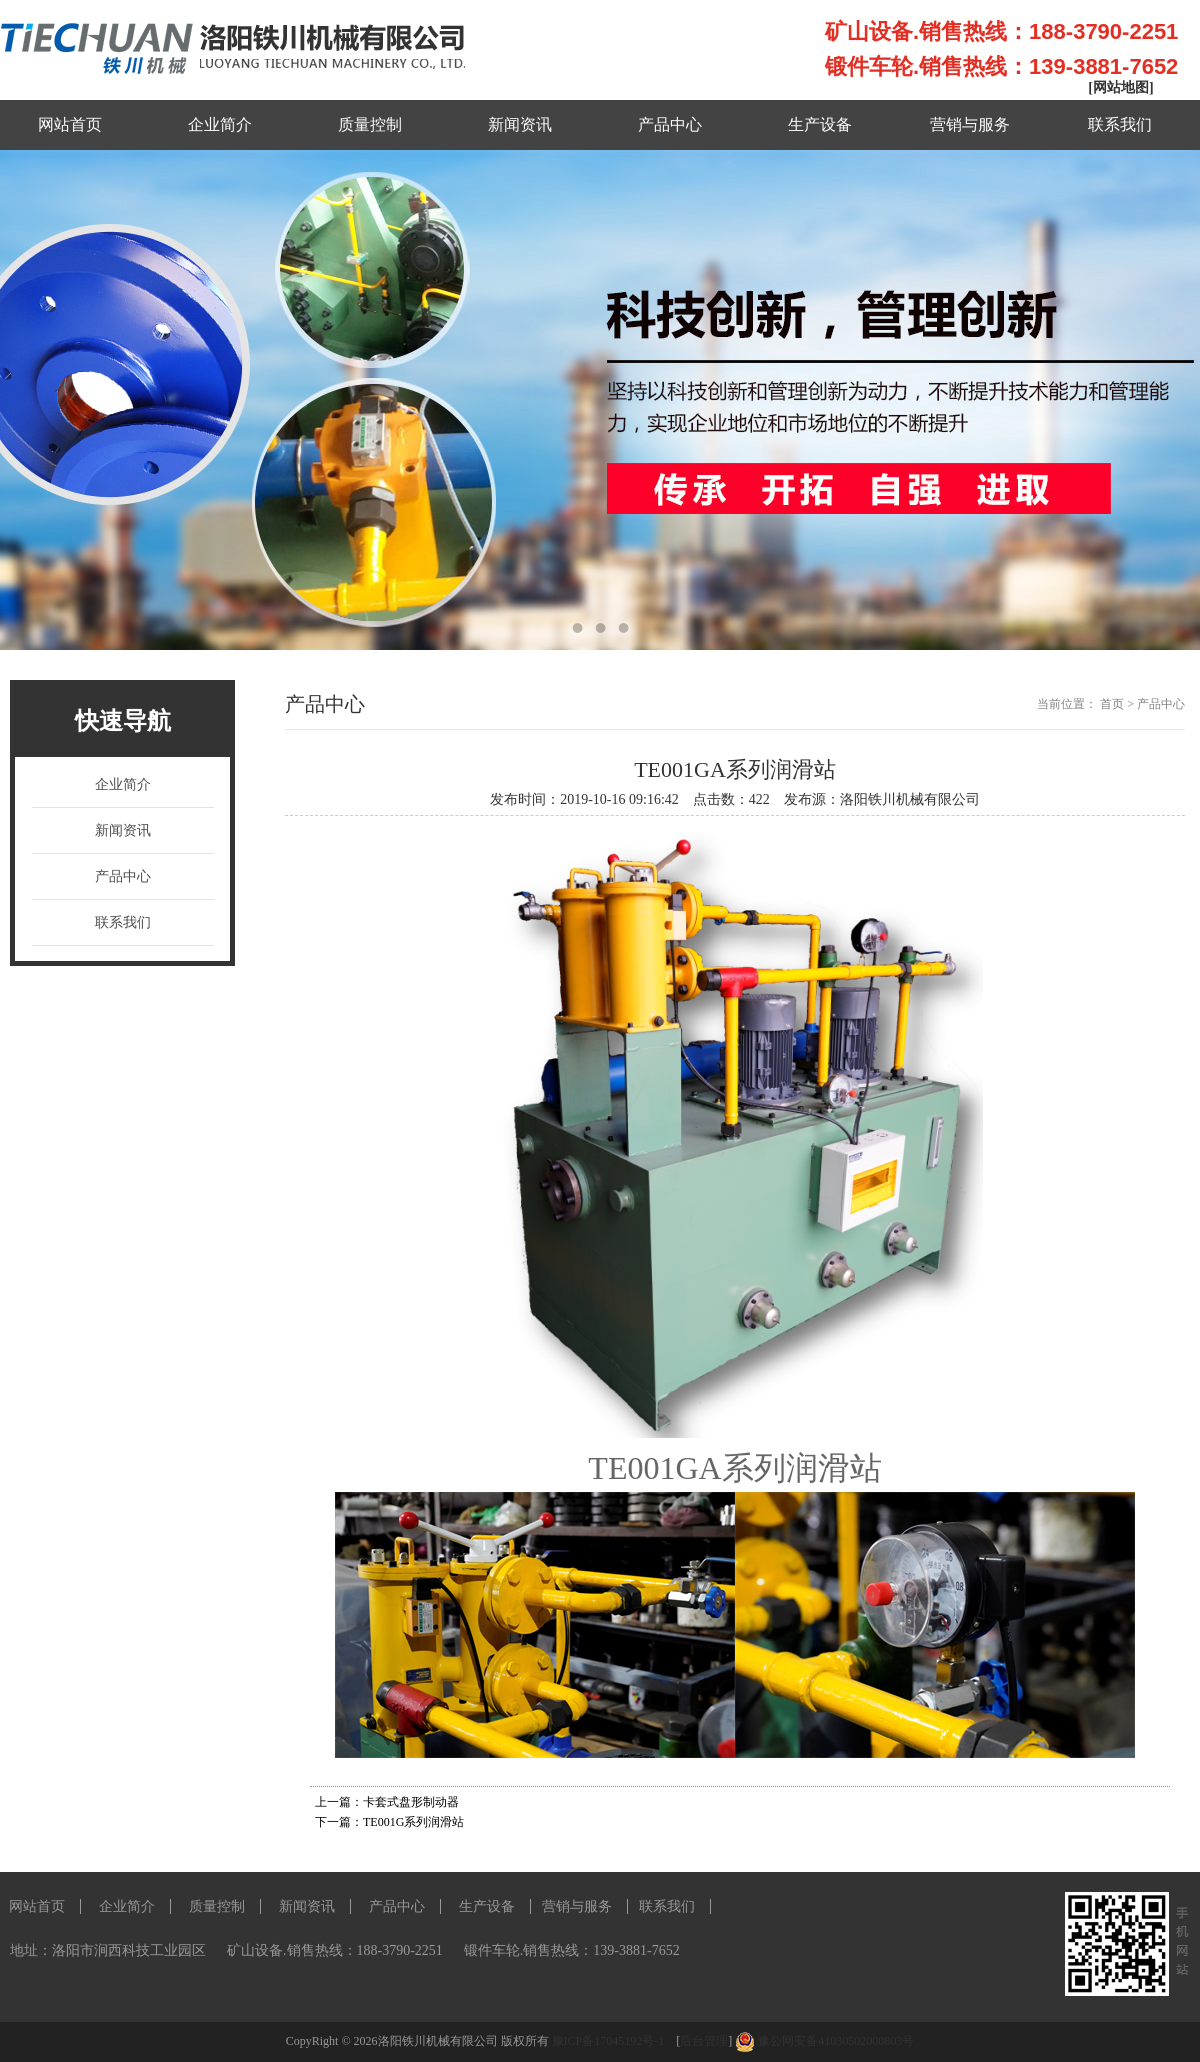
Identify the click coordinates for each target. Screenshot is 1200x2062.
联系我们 (1120, 124)
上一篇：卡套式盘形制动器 (387, 1802)
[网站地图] (1120, 87)
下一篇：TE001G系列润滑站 (389, 1822)
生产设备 (820, 124)
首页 (1112, 704)
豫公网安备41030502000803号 (836, 2041)
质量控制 (370, 124)
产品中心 (670, 124)
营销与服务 (970, 124)
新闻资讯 (520, 124)
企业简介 (220, 124)
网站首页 (70, 124)
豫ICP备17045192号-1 (610, 2041)
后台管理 (704, 2041)
